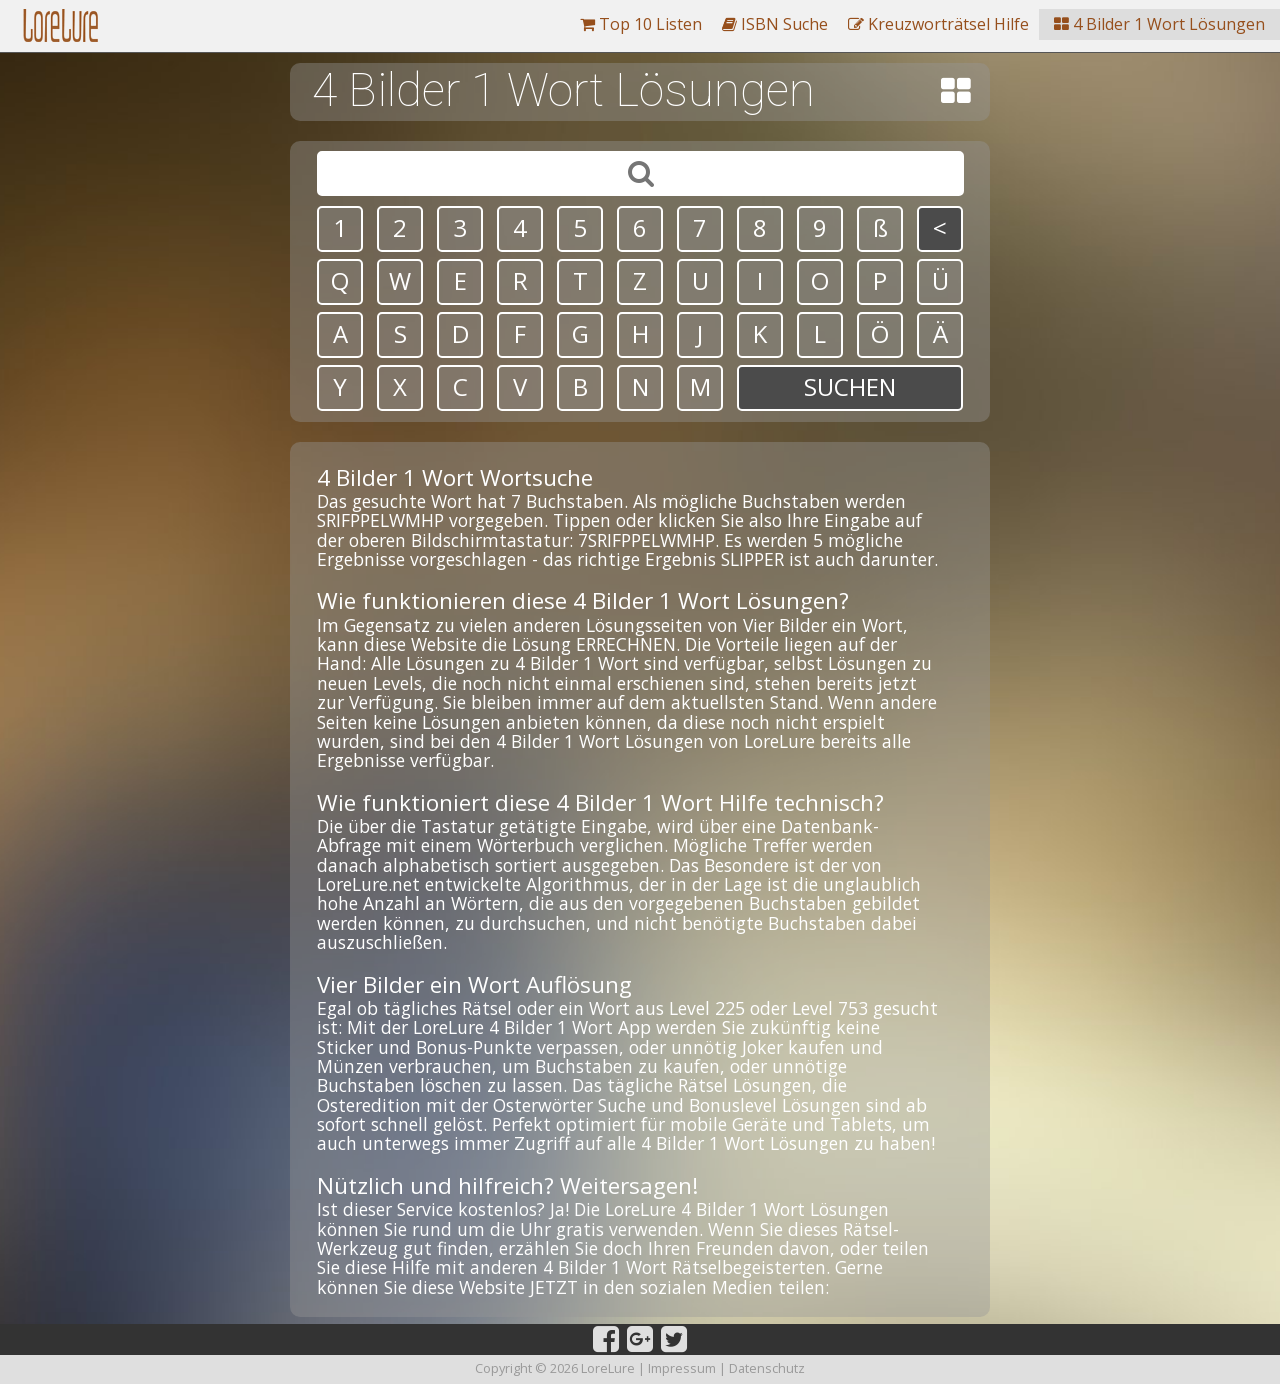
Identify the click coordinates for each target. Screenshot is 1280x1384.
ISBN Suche (775, 24)
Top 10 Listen (641, 24)
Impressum (682, 1368)
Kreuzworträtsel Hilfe (938, 24)
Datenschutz (767, 1368)
